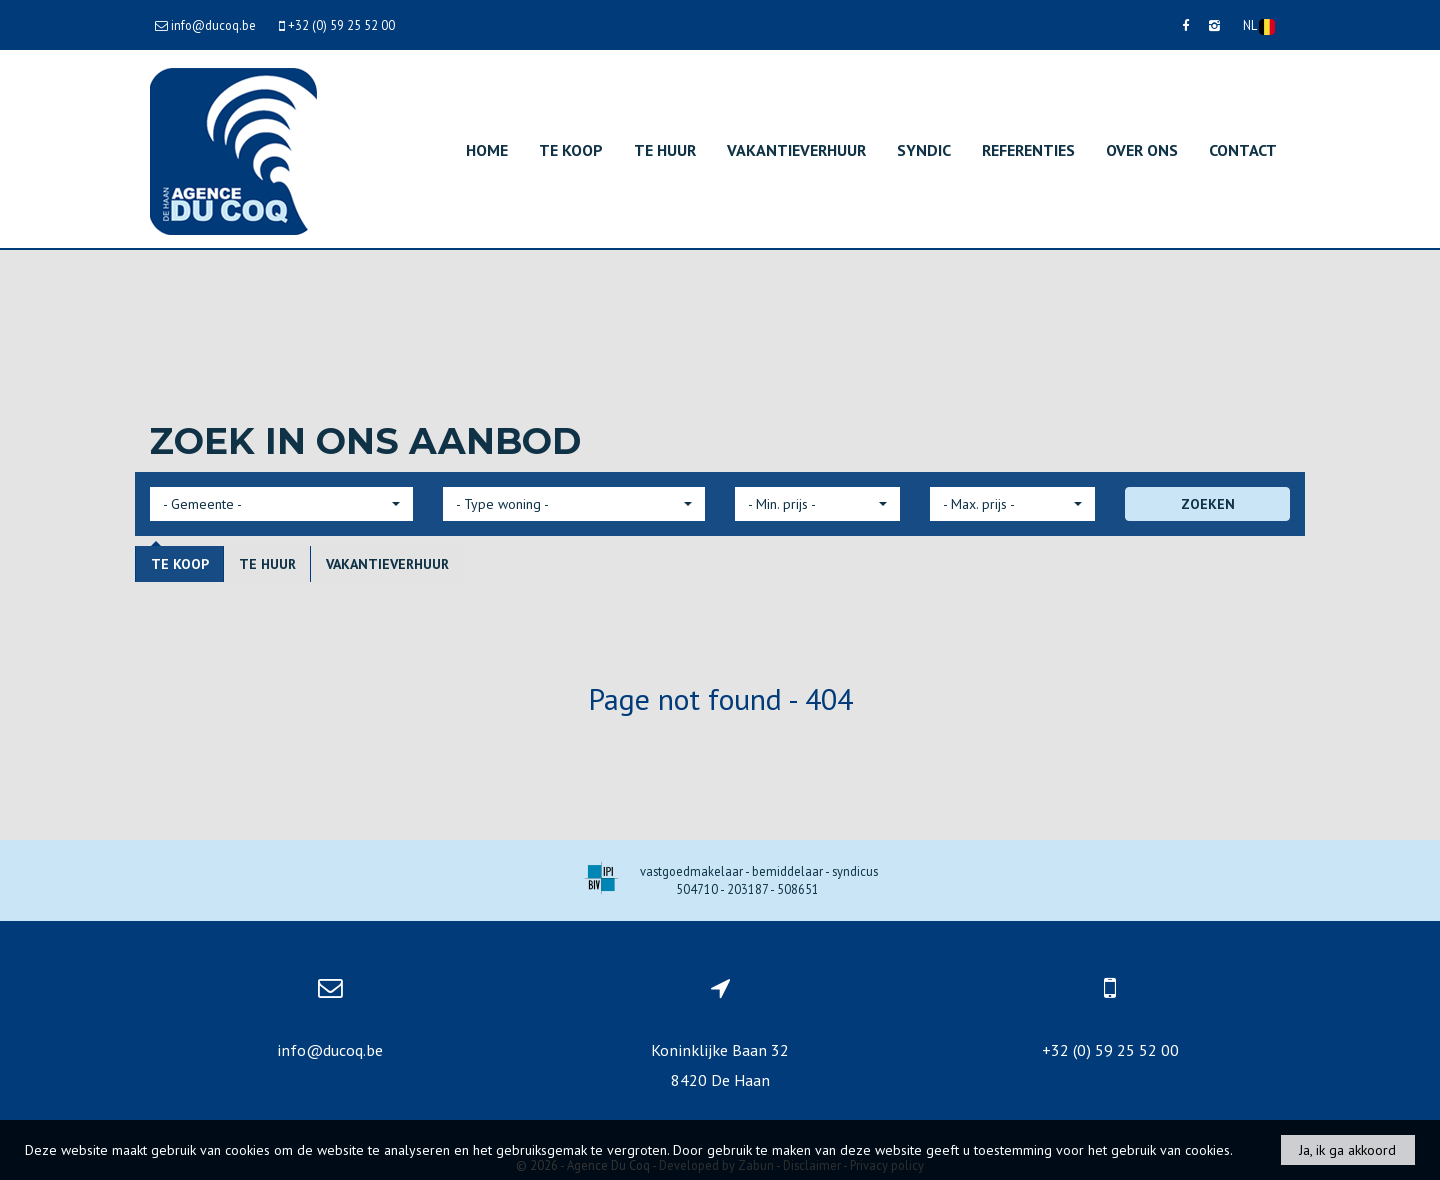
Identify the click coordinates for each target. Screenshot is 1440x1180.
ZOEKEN (1208, 504)
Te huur (665, 150)
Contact (1243, 150)
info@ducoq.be (330, 1050)
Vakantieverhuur (796, 150)
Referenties (1028, 150)
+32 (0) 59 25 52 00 (1110, 1050)
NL (1259, 26)
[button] (281, 504)
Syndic (924, 150)
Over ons (1142, 150)
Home (487, 150)
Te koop (571, 150)
